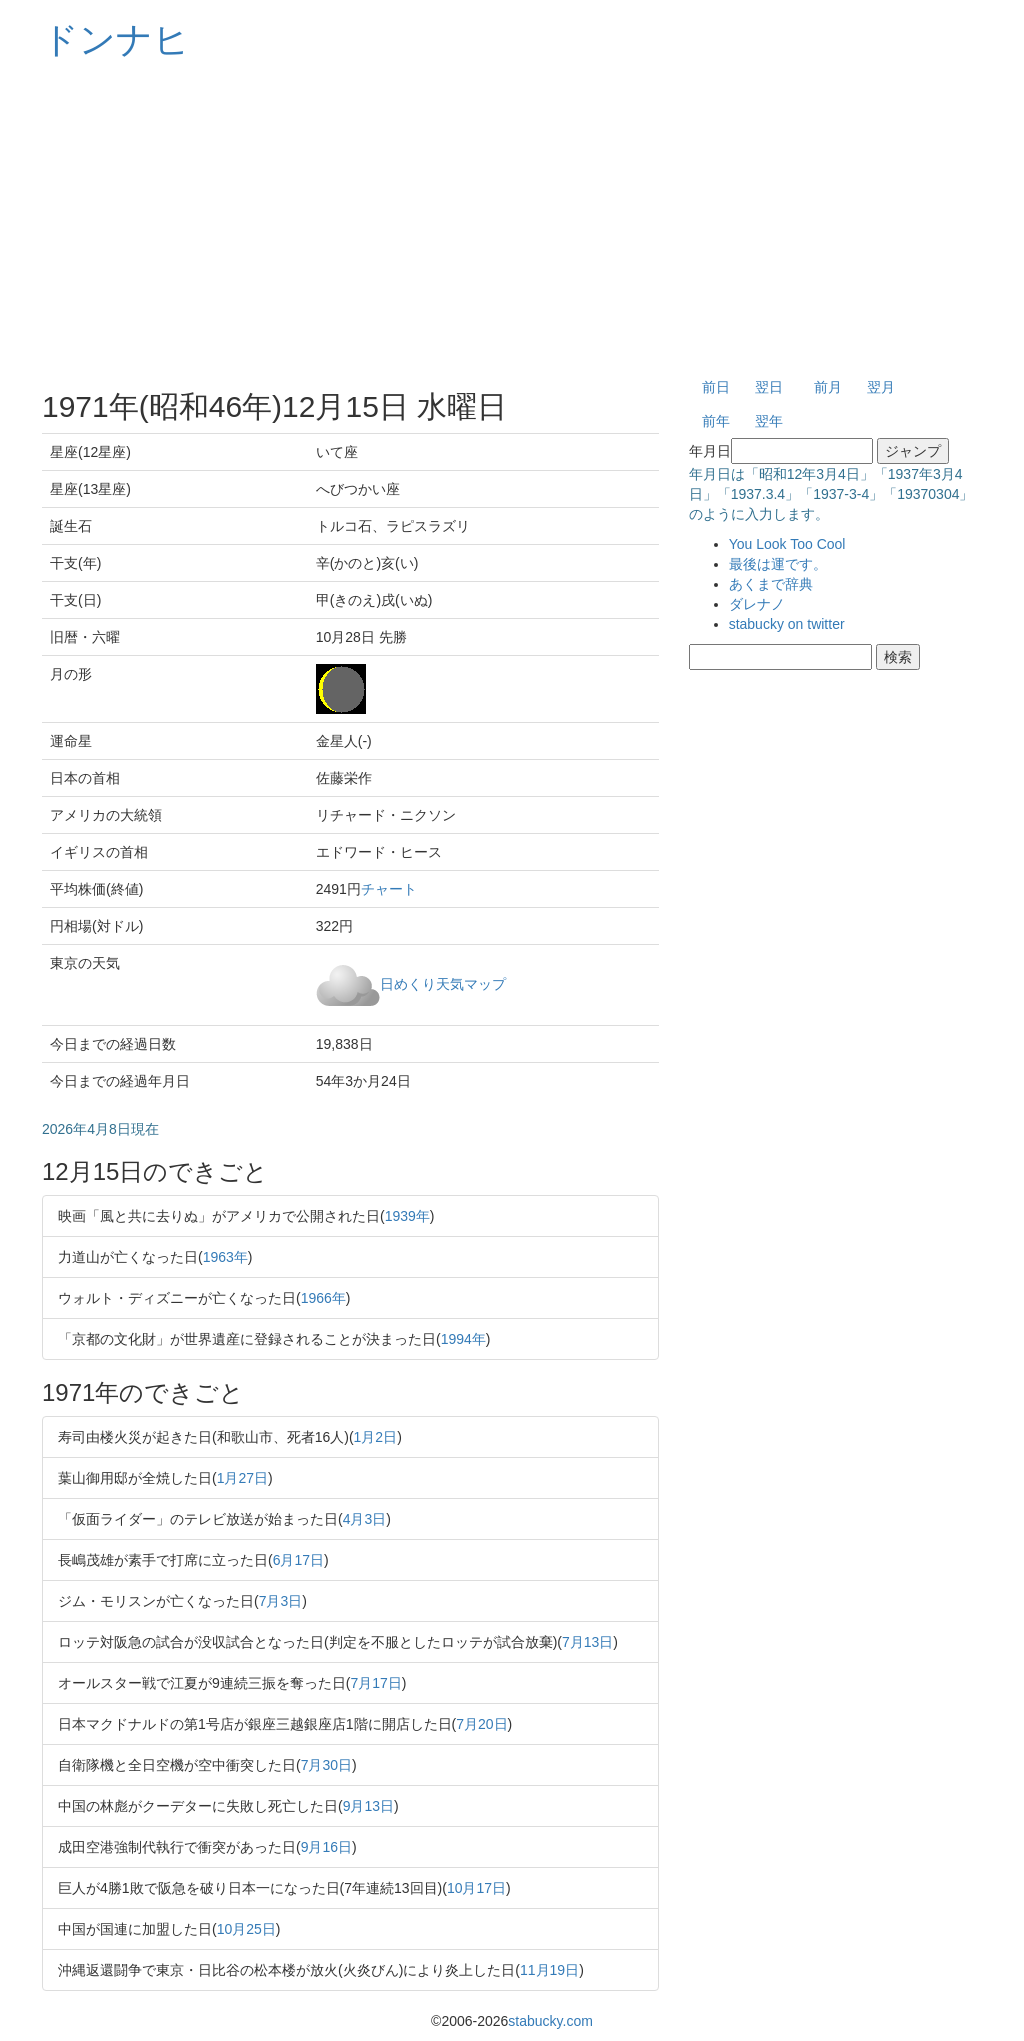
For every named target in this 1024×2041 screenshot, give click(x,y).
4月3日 (365, 1519)
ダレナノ (757, 604)
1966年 (323, 1298)
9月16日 (326, 1847)
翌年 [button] (769, 421)
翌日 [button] (769, 387)
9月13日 (368, 1806)
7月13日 (587, 1642)
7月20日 (481, 1724)
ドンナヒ (116, 39)
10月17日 (476, 1888)
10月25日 (246, 1929)
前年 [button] (716, 421)
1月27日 (242, 1478)
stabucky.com (550, 2021)
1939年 (407, 1216)
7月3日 (281, 1601)
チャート (389, 889)
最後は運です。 (778, 564)
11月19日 (549, 1970)
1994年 (463, 1339)
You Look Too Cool (787, 544)
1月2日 (376, 1437)
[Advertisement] (512, 220)
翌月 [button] (881, 387)
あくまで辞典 (771, 584)
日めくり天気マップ (443, 983)
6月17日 (298, 1560)
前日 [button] (716, 387)
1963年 (225, 1257)
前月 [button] (828, 387)
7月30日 (326, 1765)
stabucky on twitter (787, 624)
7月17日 (375, 1683)
